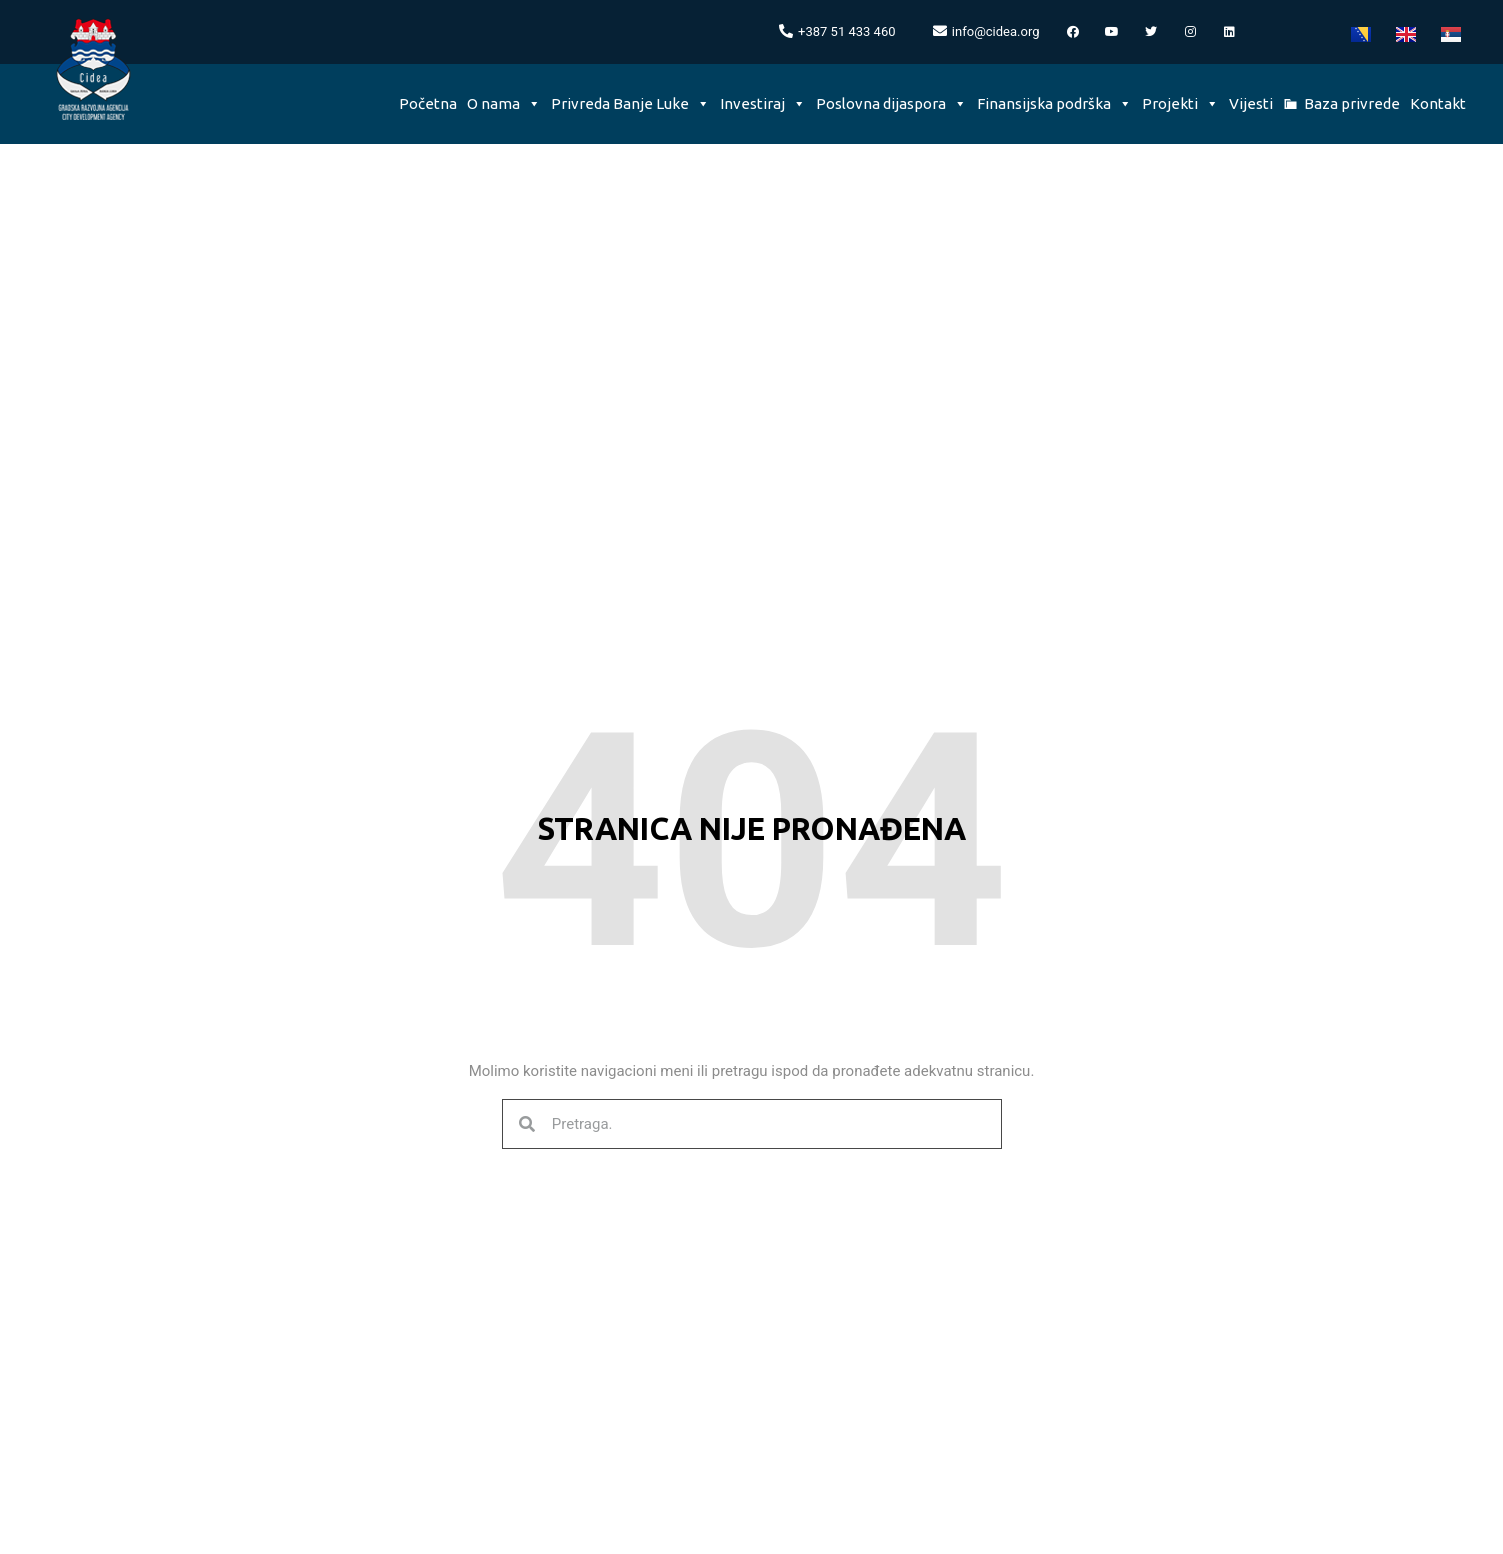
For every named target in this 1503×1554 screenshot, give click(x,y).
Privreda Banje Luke (630, 103)
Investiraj (763, 103)
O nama (504, 103)
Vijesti (1251, 103)
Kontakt (1438, 103)
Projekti (1180, 103)
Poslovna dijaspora (891, 103)
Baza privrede (1352, 103)
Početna (428, 103)
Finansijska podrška (1054, 103)
